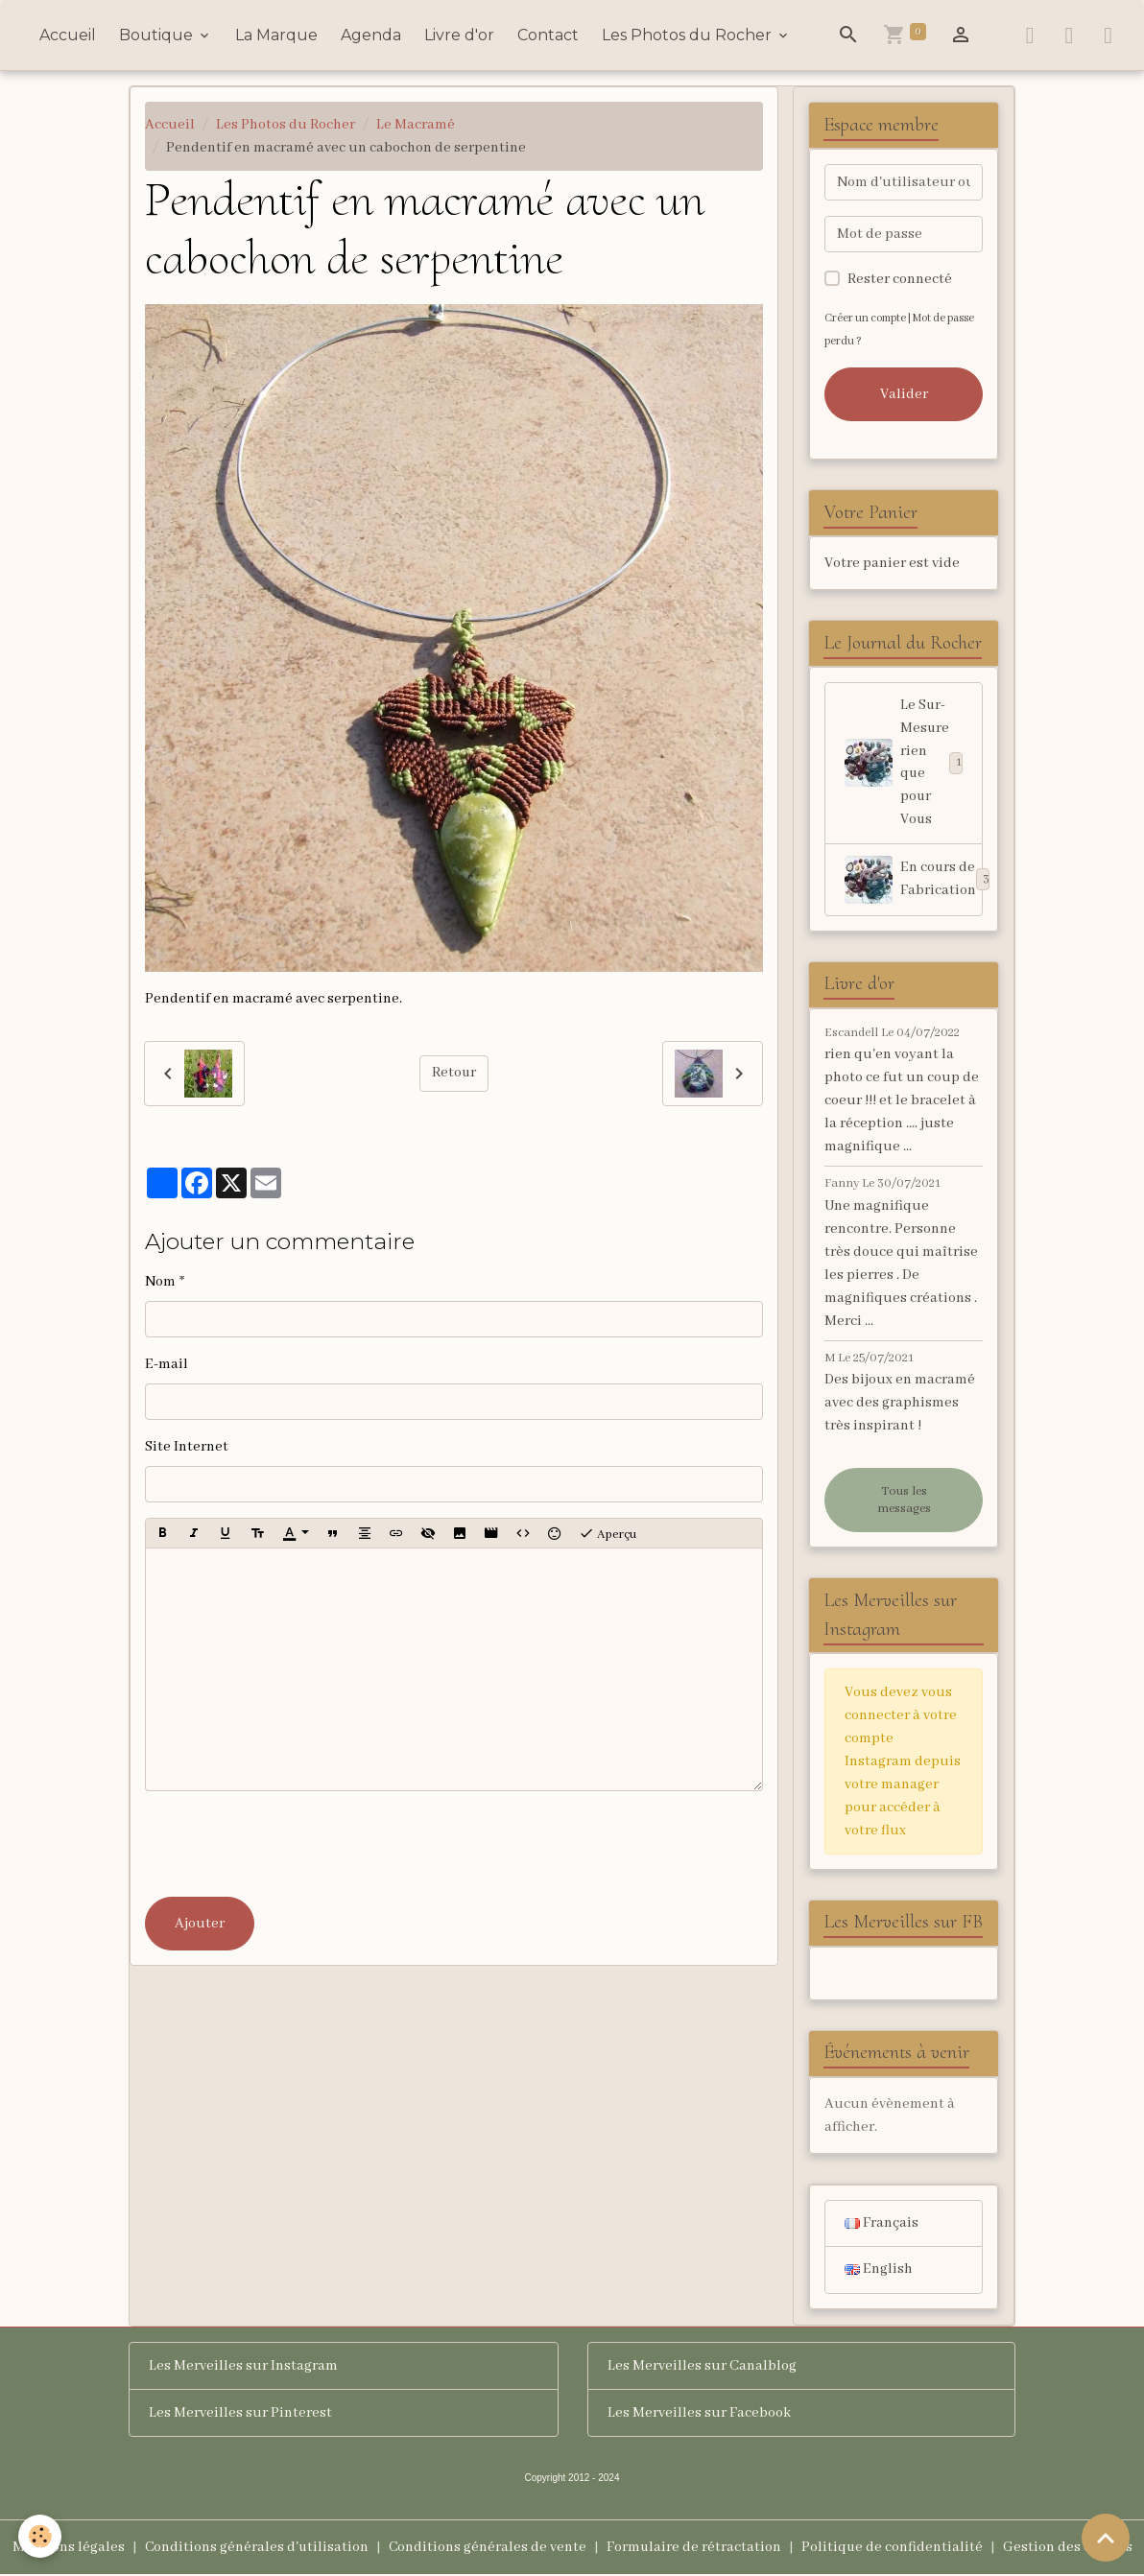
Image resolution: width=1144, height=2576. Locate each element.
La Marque (276, 35)
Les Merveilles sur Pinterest (240, 2414)
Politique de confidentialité (893, 2549)
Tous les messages (904, 1501)
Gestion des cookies (1069, 2549)
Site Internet (186, 1446)
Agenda (371, 35)
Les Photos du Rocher (688, 35)
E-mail (166, 1364)
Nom (160, 1281)
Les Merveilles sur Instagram (243, 2367)
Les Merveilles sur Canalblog (702, 2367)
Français (881, 2224)
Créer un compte (865, 318)
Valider (904, 394)
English (879, 2272)
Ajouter (200, 1923)
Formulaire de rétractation (694, 2549)
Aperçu (607, 1533)
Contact (548, 35)
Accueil (67, 35)
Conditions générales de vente (487, 2549)
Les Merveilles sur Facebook (699, 2414)
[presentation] (291, 1844)
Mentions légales (66, 2549)
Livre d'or (459, 35)
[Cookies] (40, 2536)
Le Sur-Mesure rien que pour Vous (904, 763)
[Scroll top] (1106, 2538)
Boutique (158, 35)
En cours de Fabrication (913, 881)
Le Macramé (415, 124)
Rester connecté (899, 279)
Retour (453, 1073)
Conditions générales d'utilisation (255, 2549)
